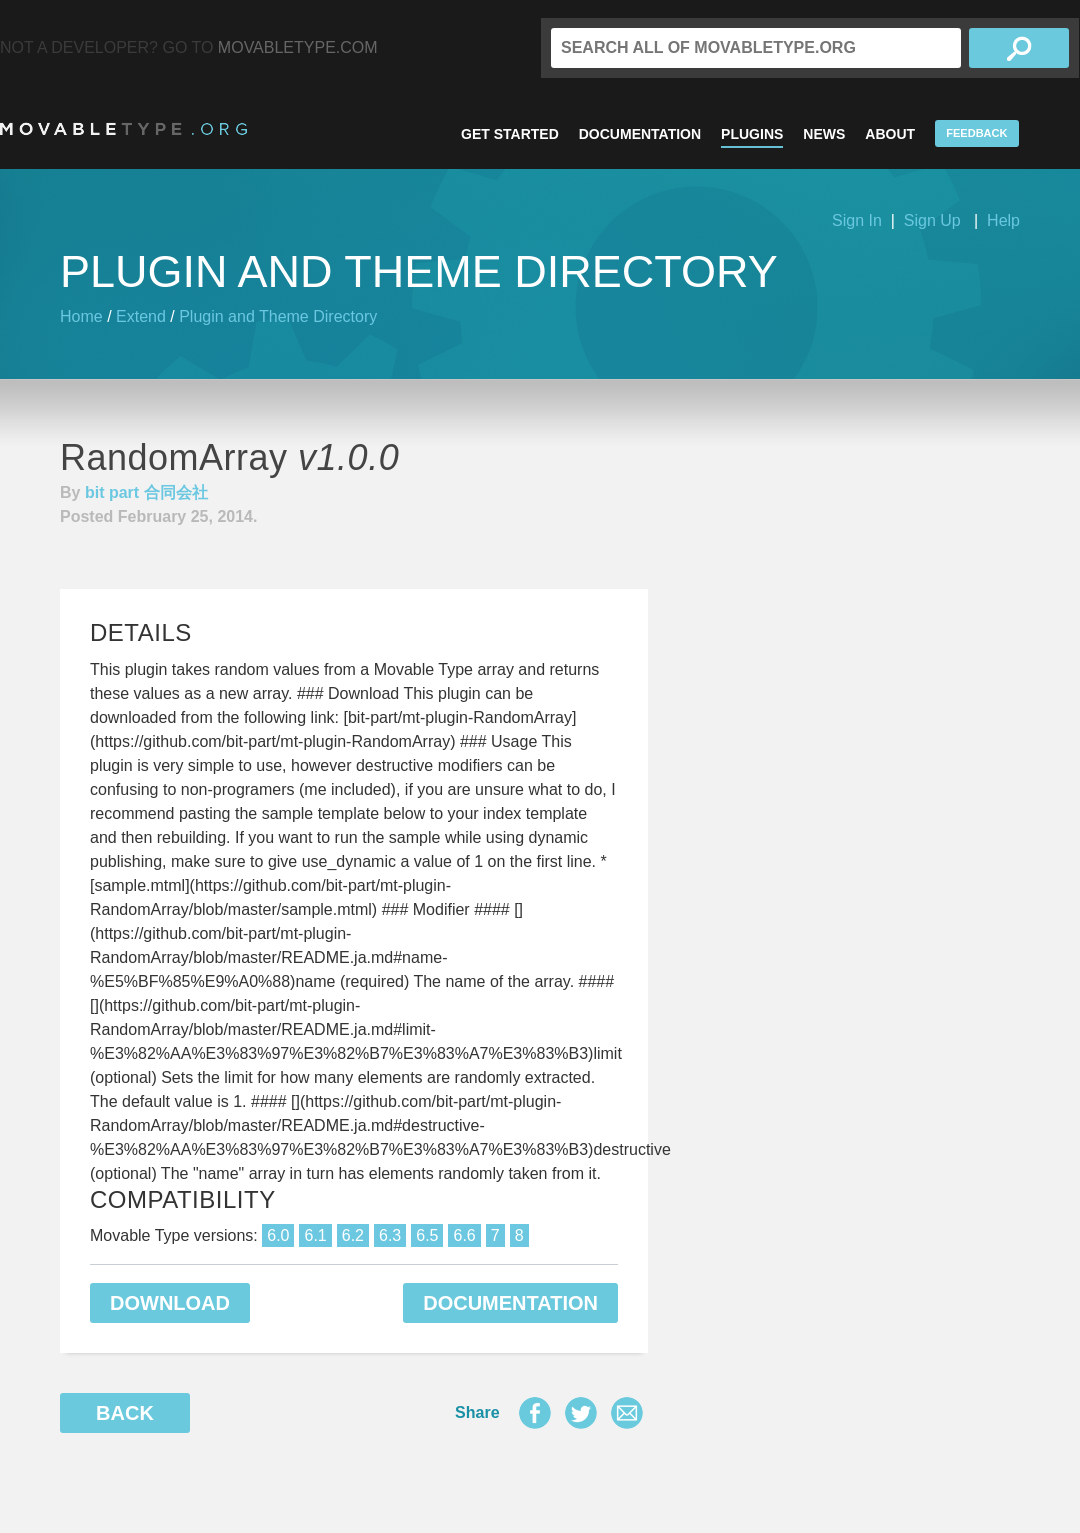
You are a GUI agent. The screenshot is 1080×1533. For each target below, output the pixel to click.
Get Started (510, 134)
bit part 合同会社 (146, 492)
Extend (141, 316)
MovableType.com (298, 47)
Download (170, 1303)
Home (81, 316)
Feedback (976, 133)
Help (1003, 220)
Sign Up (932, 220)
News (824, 134)
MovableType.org (123, 129)
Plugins (752, 134)
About (890, 134)
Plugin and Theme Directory (278, 316)
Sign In (857, 220)
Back (125, 1413)
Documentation (640, 134)
